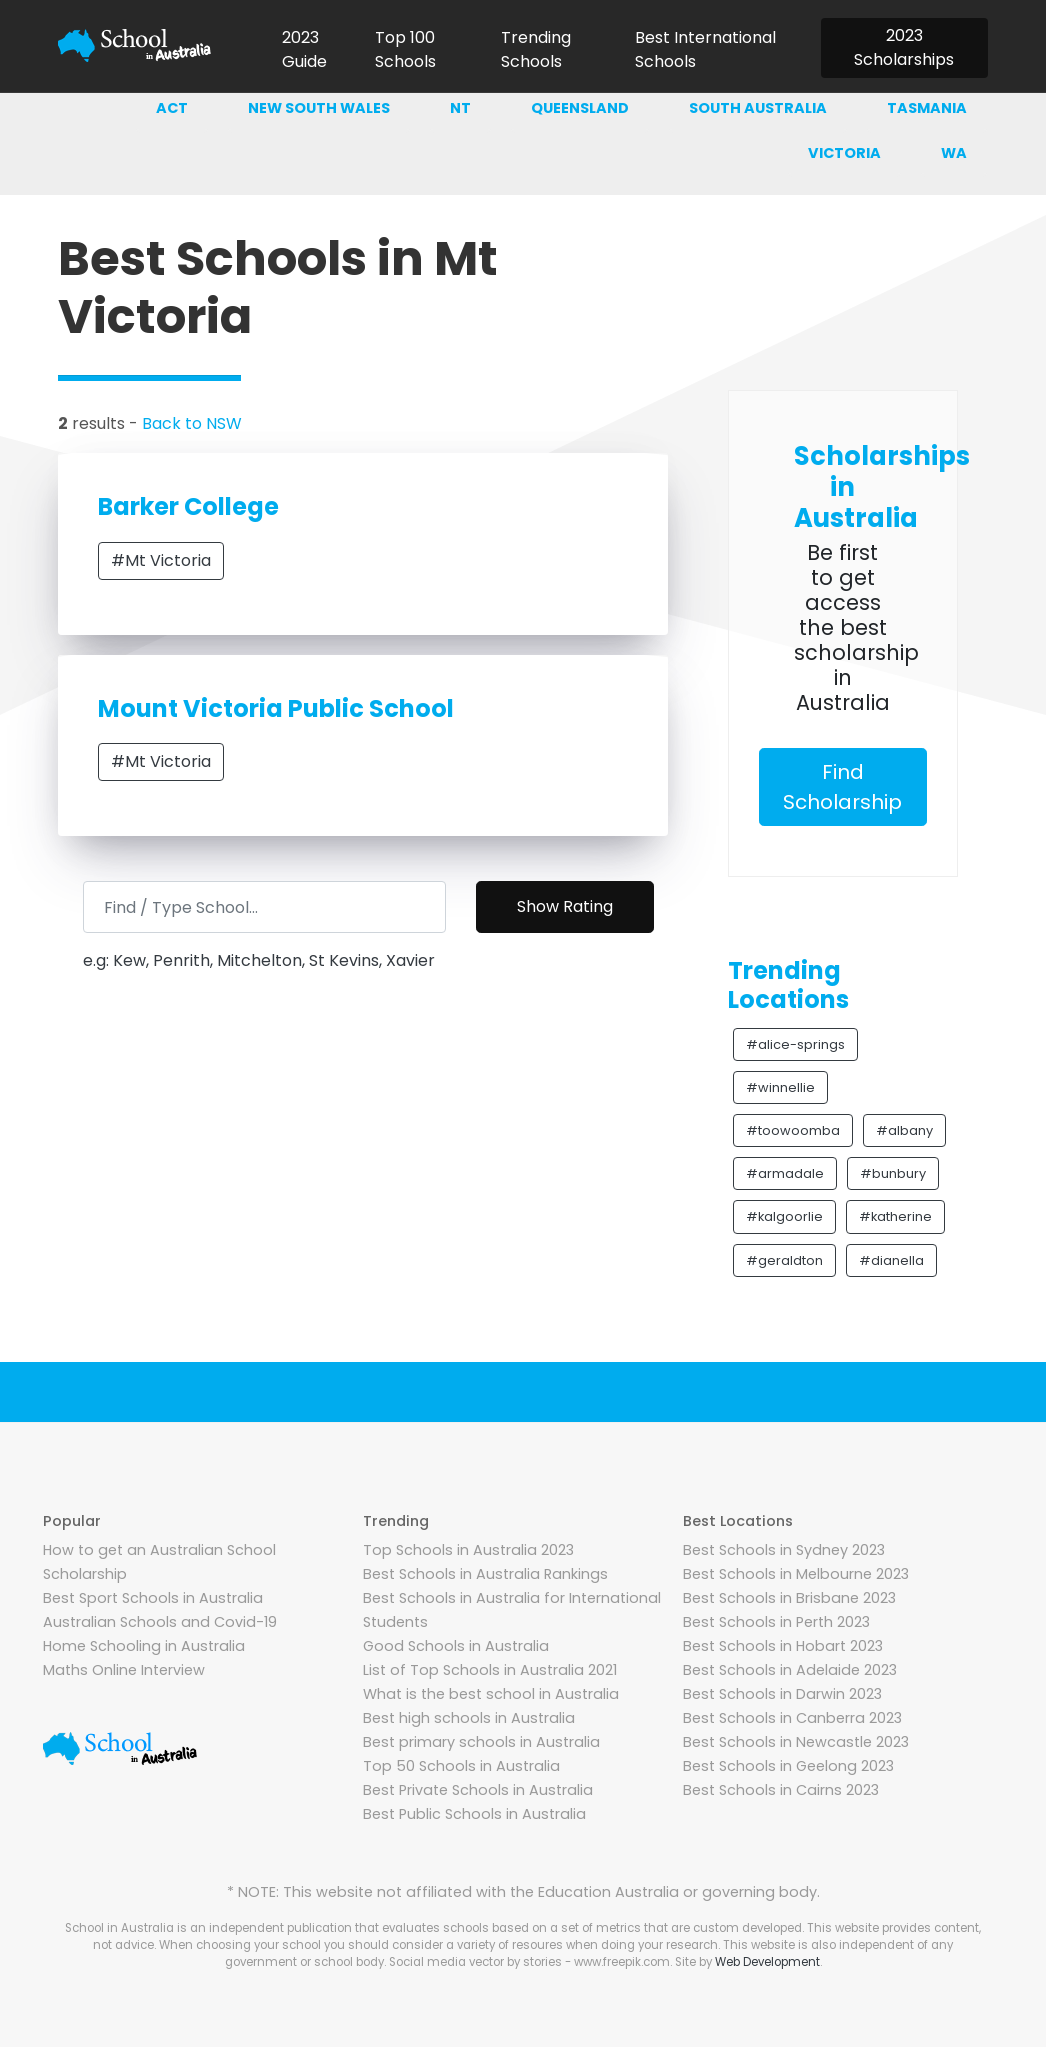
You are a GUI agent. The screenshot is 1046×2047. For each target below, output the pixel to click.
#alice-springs (795, 1044)
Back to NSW (192, 423)
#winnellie (780, 1087)
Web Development (767, 1962)
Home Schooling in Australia (144, 1646)
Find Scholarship (842, 787)
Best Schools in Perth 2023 (776, 1622)
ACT (172, 108)
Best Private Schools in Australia (478, 1790)
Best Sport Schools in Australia (153, 1598)
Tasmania (927, 108)
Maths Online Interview (124, 1670)
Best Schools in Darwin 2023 (782, 1694)
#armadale (785, 1173)
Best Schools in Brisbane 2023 (789, 1598)
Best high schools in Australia (469, 1718)
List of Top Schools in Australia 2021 (490, 1670)
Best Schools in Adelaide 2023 (790, 1670)
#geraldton (784, 1260)
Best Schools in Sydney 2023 (784, 1550)
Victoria (844, 153)
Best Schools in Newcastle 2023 (796, 1742)
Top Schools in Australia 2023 (468, 1550)
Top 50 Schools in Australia (461, 1766)
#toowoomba (793, 1130)
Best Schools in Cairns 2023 (781, 1790)
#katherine (895, 1216)
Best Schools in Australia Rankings (485, 1574)
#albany (904, 1130)
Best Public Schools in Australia (474, 1814)
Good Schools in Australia (456, 1646)
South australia (758, 108)
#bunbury (893, 1173)
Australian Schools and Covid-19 (160, 1622)
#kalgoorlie (784, 1216)
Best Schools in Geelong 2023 (788, 1766)
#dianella (891, 1260)
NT (460, 108)
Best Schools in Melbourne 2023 (796, 1574)
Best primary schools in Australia (481, 1742)
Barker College (188, 506)
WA (954, 153)
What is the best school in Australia (491, 1694)
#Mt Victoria (161, 560)
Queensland (580, 108)
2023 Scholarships (904, 47)
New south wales (319, 108)
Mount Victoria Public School (276, 708)
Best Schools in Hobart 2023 (783, 1646)
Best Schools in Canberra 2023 (792, 1718)
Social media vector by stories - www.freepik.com (529, 1962)
